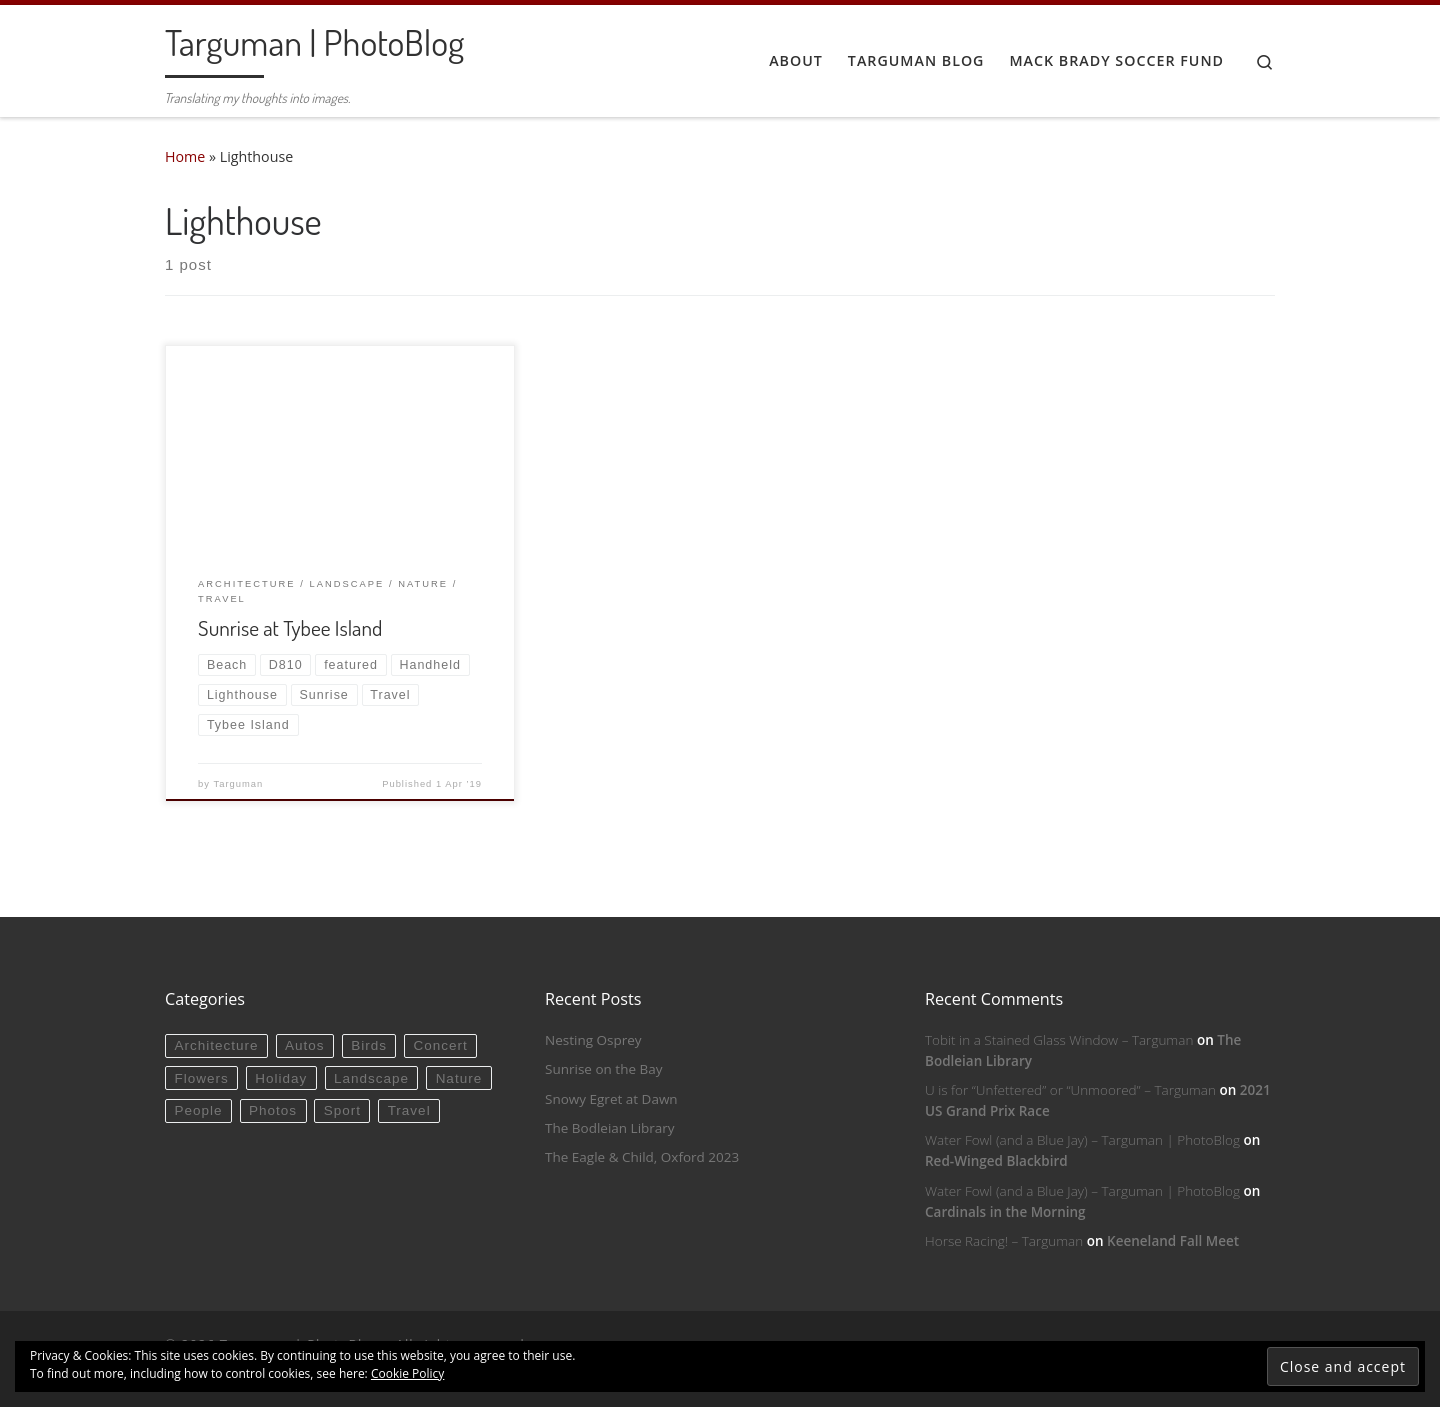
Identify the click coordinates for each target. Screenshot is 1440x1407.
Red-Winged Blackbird (996, 1161)
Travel (409, 1110)
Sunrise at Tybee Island (290, 627)
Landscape (371, 1078)
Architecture (216, 1045)
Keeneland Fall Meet (1173, 1241)
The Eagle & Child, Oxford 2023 (642, 1157)
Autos (305, 1045)
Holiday (281, 1078)
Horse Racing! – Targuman (1004, 1241)
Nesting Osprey (593, 1040)
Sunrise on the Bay (603, 1069)
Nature (459, 1078)
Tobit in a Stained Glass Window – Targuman (1059, 1040)
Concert (441, 1045)
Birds (369, 1045)
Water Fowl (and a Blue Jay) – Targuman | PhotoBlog (1082, 1140)
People (198, 1110)
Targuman (239, 784)
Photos (273, 1110)
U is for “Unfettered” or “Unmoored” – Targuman (1070, 1090)
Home (185, 156)
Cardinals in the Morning (1005, 1212)
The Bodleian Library (610, 1128)
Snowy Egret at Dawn (611, 1099)
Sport (342, 1110)
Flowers (201, 1078)
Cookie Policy (407, 1373)
